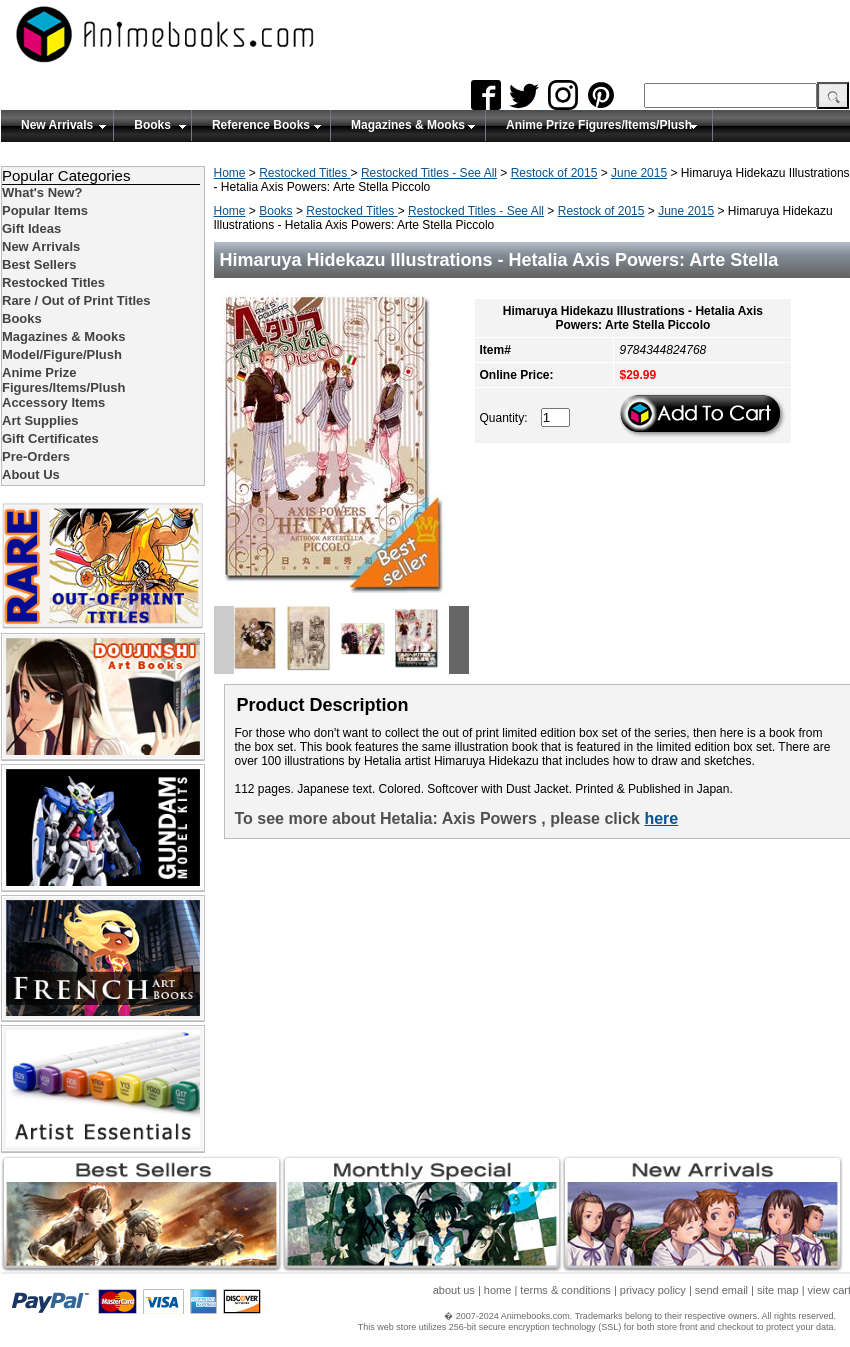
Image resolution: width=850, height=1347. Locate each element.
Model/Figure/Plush (62, 354)
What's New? (42, 192)
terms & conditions (565, 1290)
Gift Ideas (31, 228)
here (661, 818)
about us (454, 1290)
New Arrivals (57, 125)
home (498, 1290)
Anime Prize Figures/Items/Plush (599, 125)
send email (721, 1290)
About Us (31, 474)
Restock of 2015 (554, 173)
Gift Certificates (50, 438)
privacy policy (653, 1290)
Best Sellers (39, 264)
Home (230, 173)
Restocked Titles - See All (429, 173)
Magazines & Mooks (408, 125)
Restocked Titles (304, 173)
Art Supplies (40, 420)
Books (152, 125)
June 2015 (639, 173)
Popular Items (45, 210)
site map (778, 1290)
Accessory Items (53, 402)
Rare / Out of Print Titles (76, 300)
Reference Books (261, 125)
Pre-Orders (36, 456)
